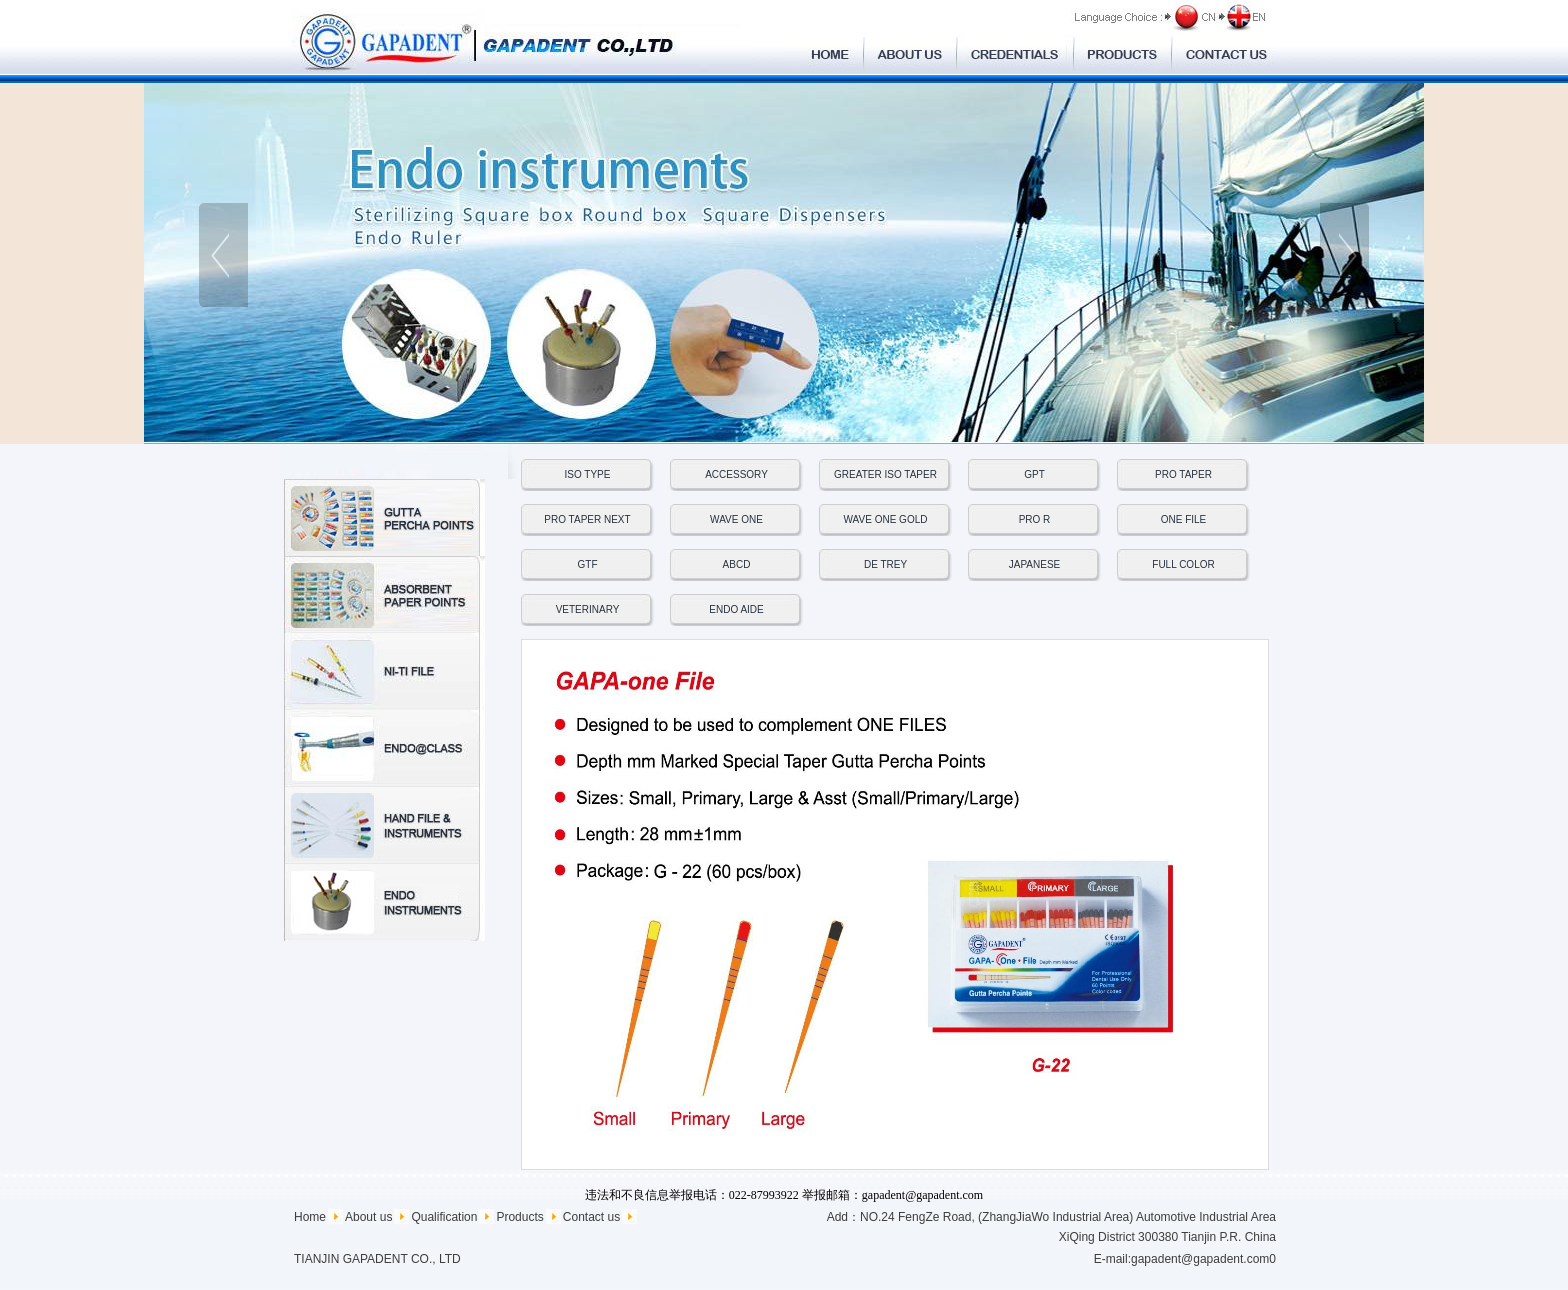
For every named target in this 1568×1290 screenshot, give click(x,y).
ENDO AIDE (736, 609)
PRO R (1035, 519)
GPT (1034, 474)
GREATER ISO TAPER (885, 474)
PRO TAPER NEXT (587, 519)
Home (310, 1217)
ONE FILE (1184, 519)
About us (368, 1217)
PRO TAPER (1183, 474)
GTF (588, 564)
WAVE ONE (736, 519)
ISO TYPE (588, 474)
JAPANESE (1035, 564)
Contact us (591, 1217)
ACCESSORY (736, 474)
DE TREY (885, 564)
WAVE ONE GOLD (886, 519)
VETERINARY (588, 609)
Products (519, 1217)
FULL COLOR (1183, 564)
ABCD (737, 564)
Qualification (444, 1217)
